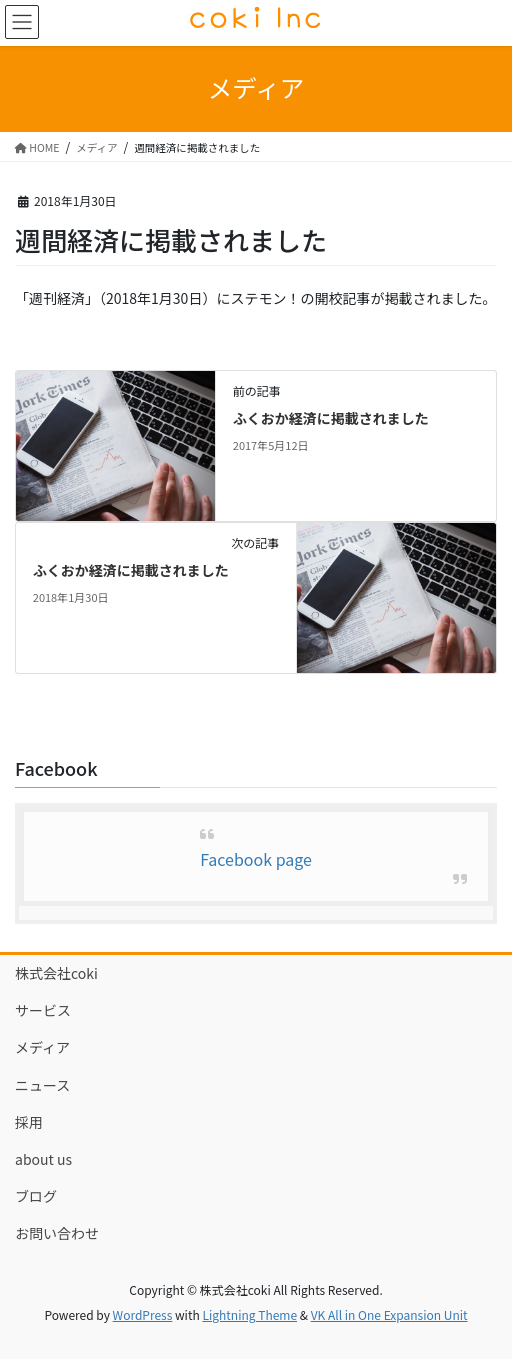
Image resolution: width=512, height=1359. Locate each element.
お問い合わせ (57, 1233)
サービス (43, 1010)
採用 (29, 1122)
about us (43, 1159)
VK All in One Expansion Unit (389, 1314)
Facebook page (256, 859)
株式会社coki (56, 973)
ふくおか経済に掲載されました (331, 418)
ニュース (42, 1085)
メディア (42, 1047)
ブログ (36, 1196)
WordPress (143, 1314)
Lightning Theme (249, 1314)
